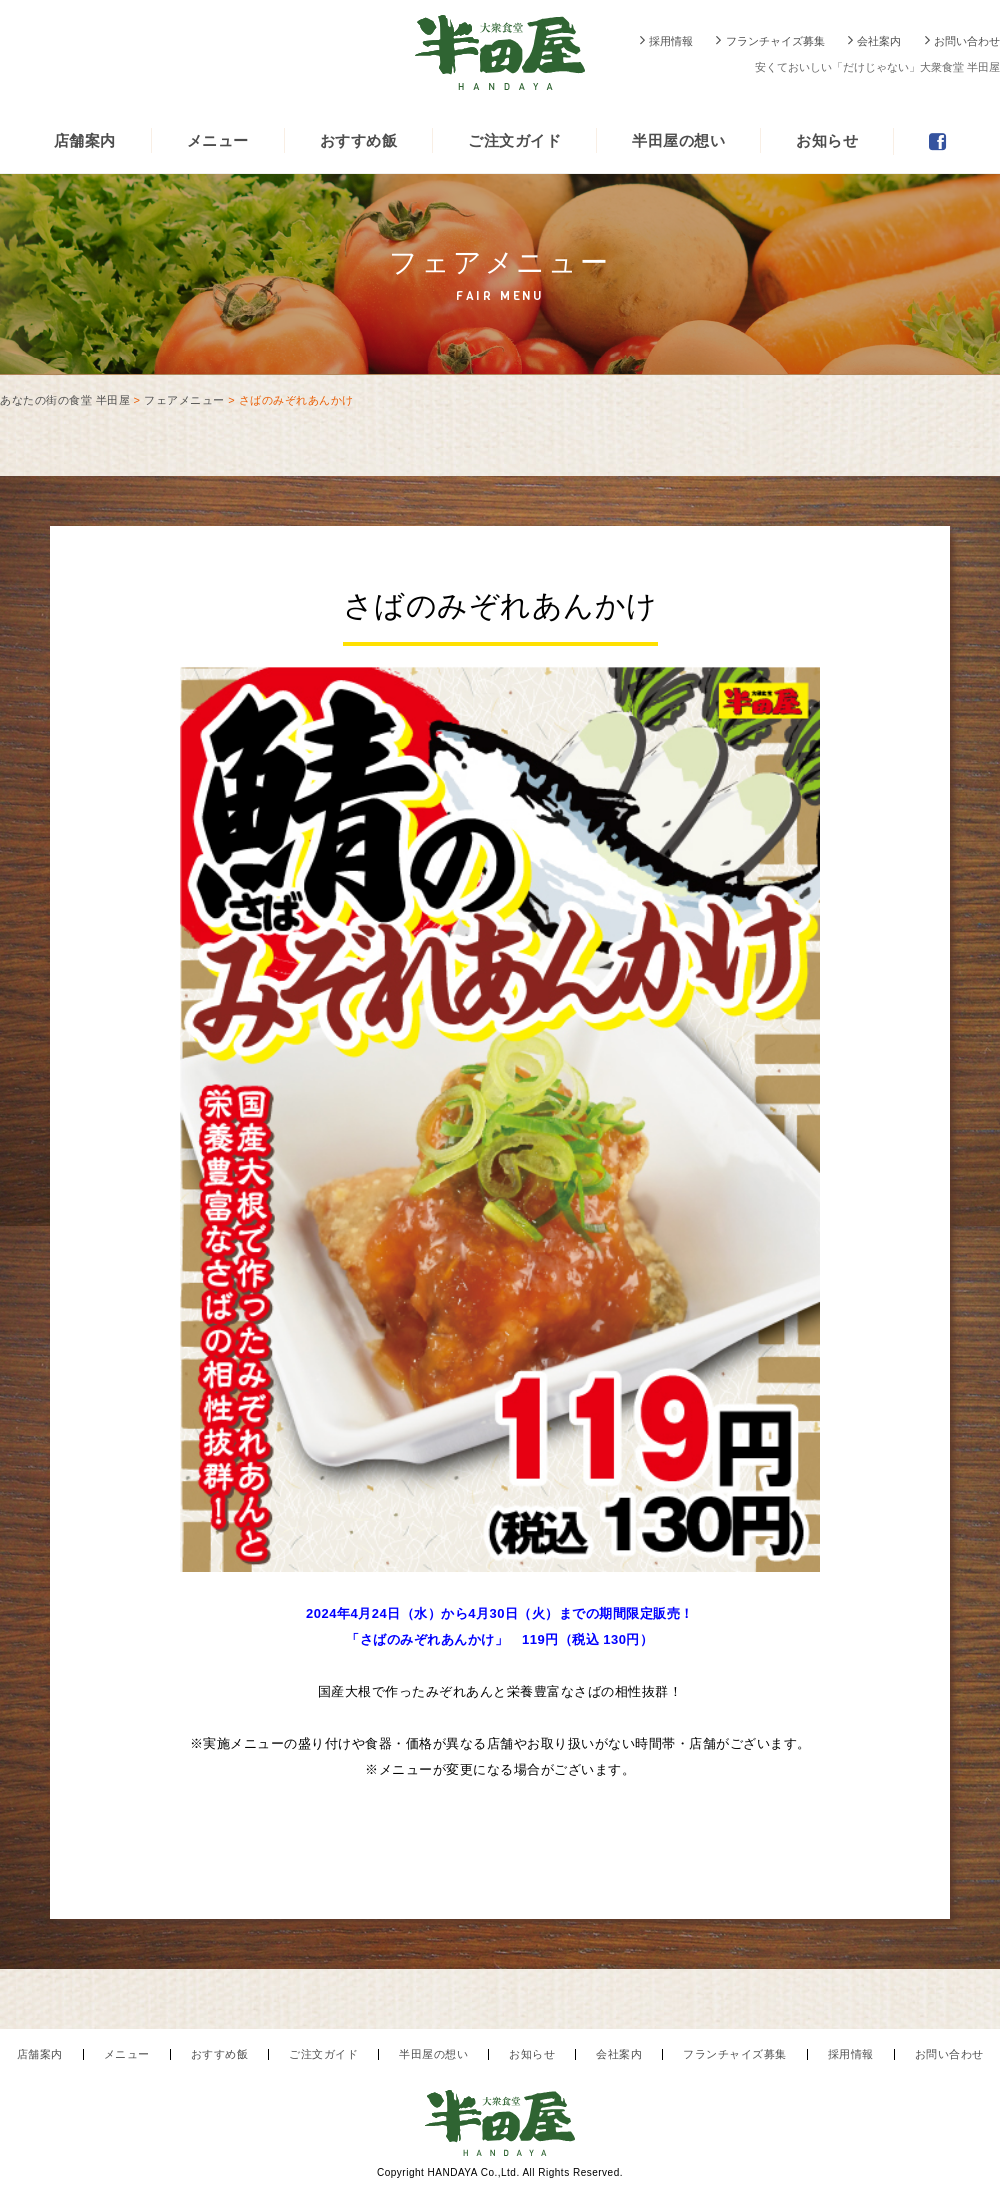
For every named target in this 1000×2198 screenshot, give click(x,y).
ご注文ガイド (514, 140)
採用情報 (671, 41)
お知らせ (827, 140)
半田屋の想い (678, 140)
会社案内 (879, 41)
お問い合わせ (967, 41)
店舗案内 (85, 140)
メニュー (218, 140)
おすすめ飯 (359, 140)
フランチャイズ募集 (775, 41)
